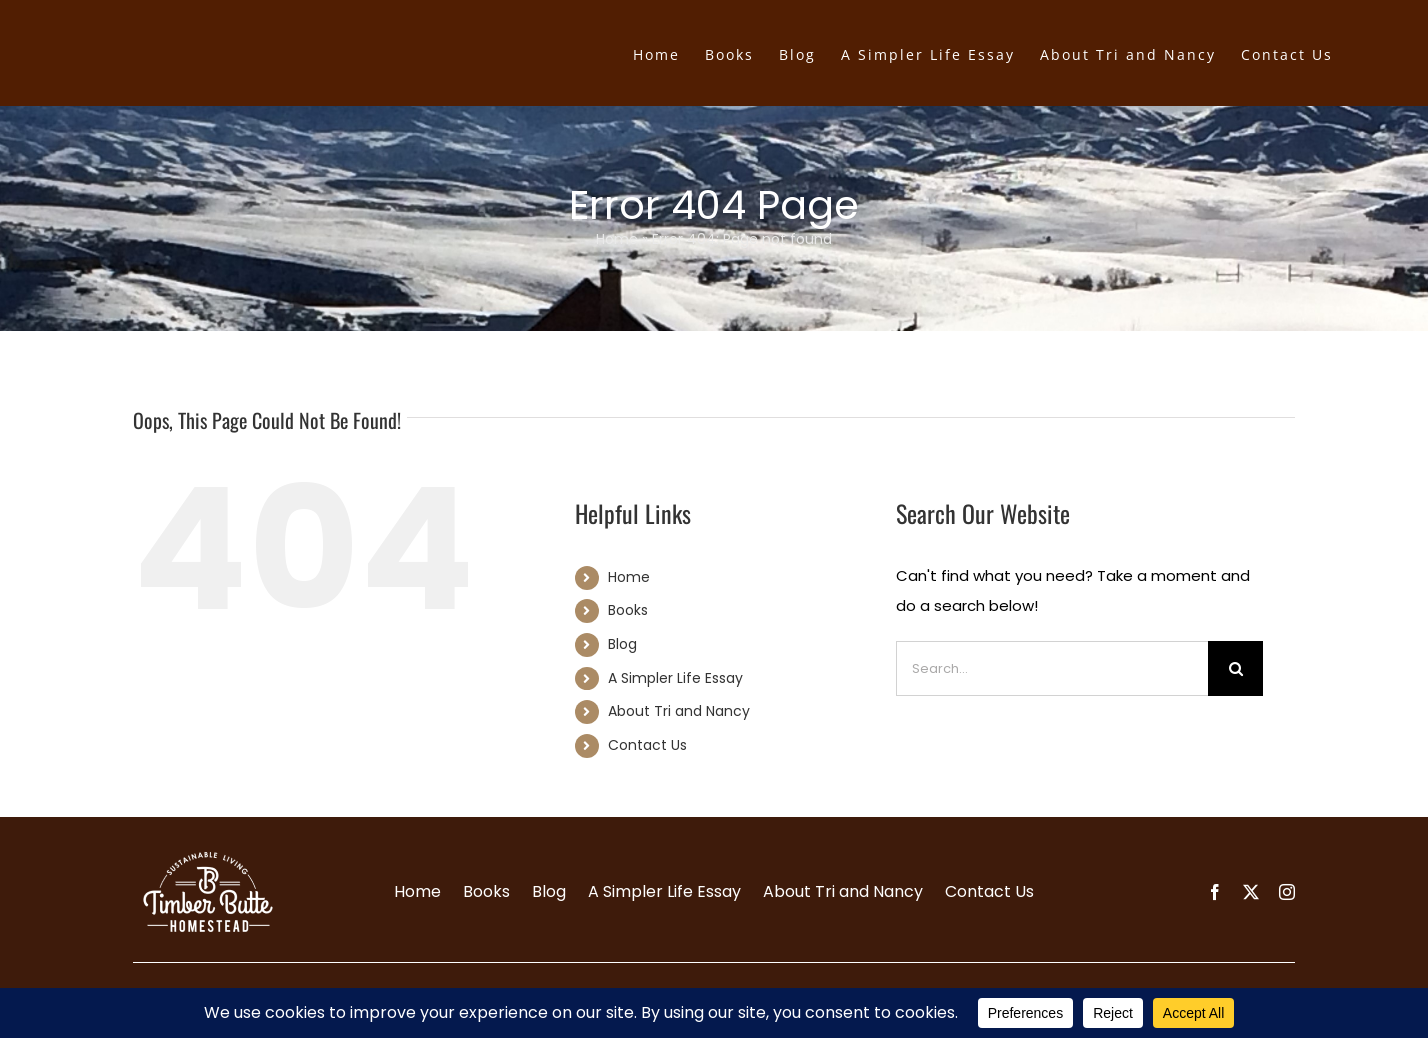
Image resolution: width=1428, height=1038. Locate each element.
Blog (622, 644)
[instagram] (1287, 892)
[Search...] (1052, 668)
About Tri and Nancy (679, 711)
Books (628, 610)
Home (617, 239)
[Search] (1235, 668)
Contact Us (647, 745)
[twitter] (1251, 892)
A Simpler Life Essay (675, 678)
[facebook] (1215, 892)
